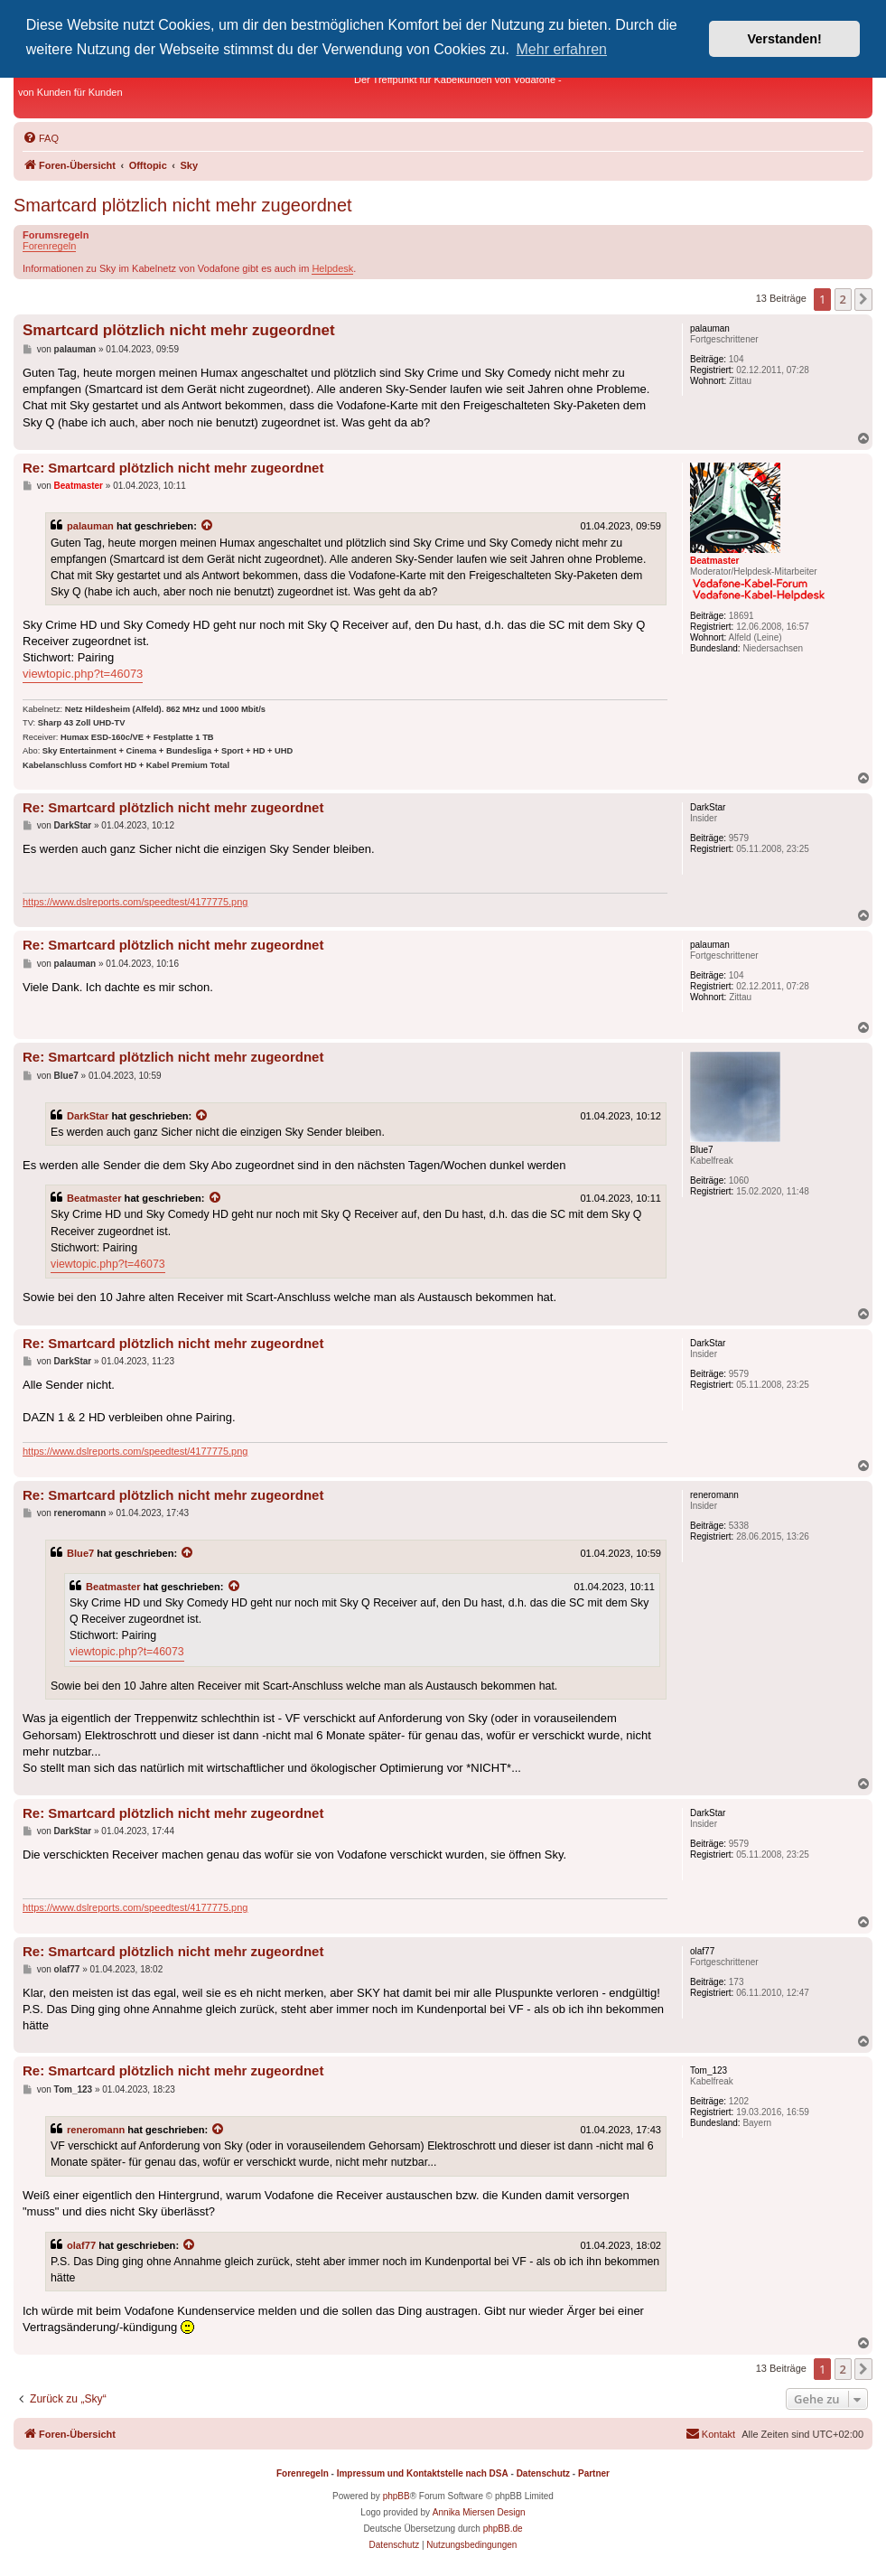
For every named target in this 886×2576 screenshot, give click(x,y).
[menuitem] (41, 138)
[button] (863, 299)
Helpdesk (332, 268)
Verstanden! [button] (785, 39)
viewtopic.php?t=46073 (83, 673)
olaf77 (81, 2245)
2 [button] (843, 299)
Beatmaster (94, 1198)
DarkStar (87, 1115)
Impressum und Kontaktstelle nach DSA (422, 2473)
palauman (90, 525)
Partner (594, 2473)
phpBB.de (503, 2529)
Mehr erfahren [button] (562, 49)
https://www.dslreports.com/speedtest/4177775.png (135, 901)
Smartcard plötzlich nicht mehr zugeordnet (183, 205)
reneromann (96, 2129)
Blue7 (80, 1553)
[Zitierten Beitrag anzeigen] (208, 526)
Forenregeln (49, 245)
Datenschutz (543, 2473)
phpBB (396, 2496)
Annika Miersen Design (479, 2512)
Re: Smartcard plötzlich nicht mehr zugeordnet (173, 467)
